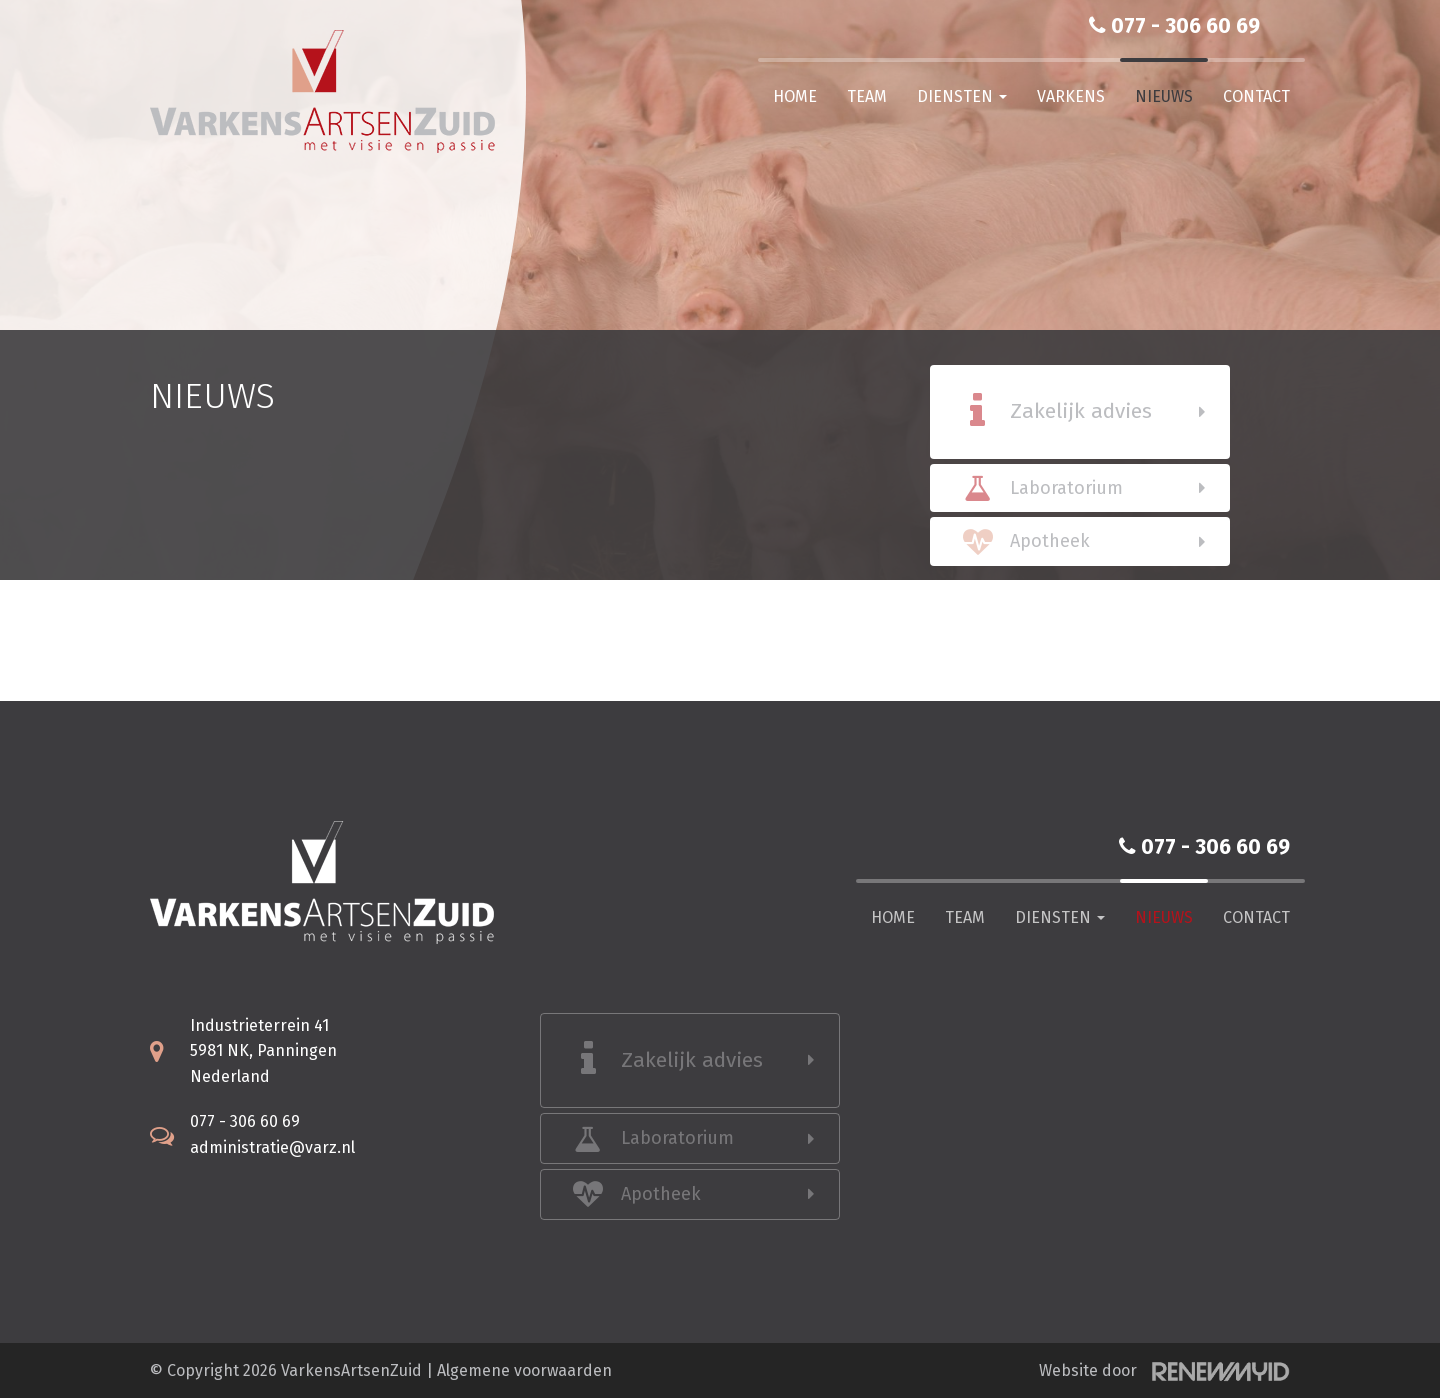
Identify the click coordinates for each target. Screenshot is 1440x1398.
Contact (1256, 96)
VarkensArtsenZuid (351, 1370)
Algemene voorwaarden (524, 1370)
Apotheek (1050, 541)
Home (795, 96)
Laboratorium (1066, 488)
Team (867, 96)
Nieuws (1164, 96)
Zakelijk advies (1081, 411)
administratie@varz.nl (272, 1147)
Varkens (1071, 96)
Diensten (962, 96)
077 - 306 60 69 (1174, 26)
